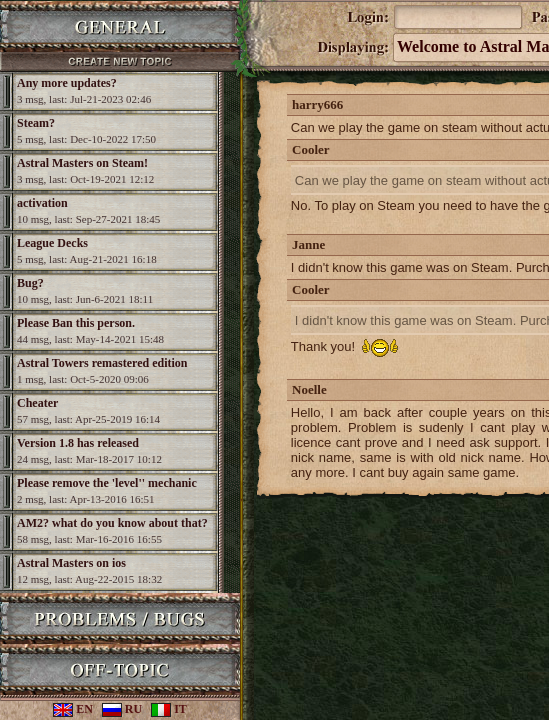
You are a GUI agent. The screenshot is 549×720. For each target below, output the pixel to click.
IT (169, 709)
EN (73, 709)
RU (122, 709)
